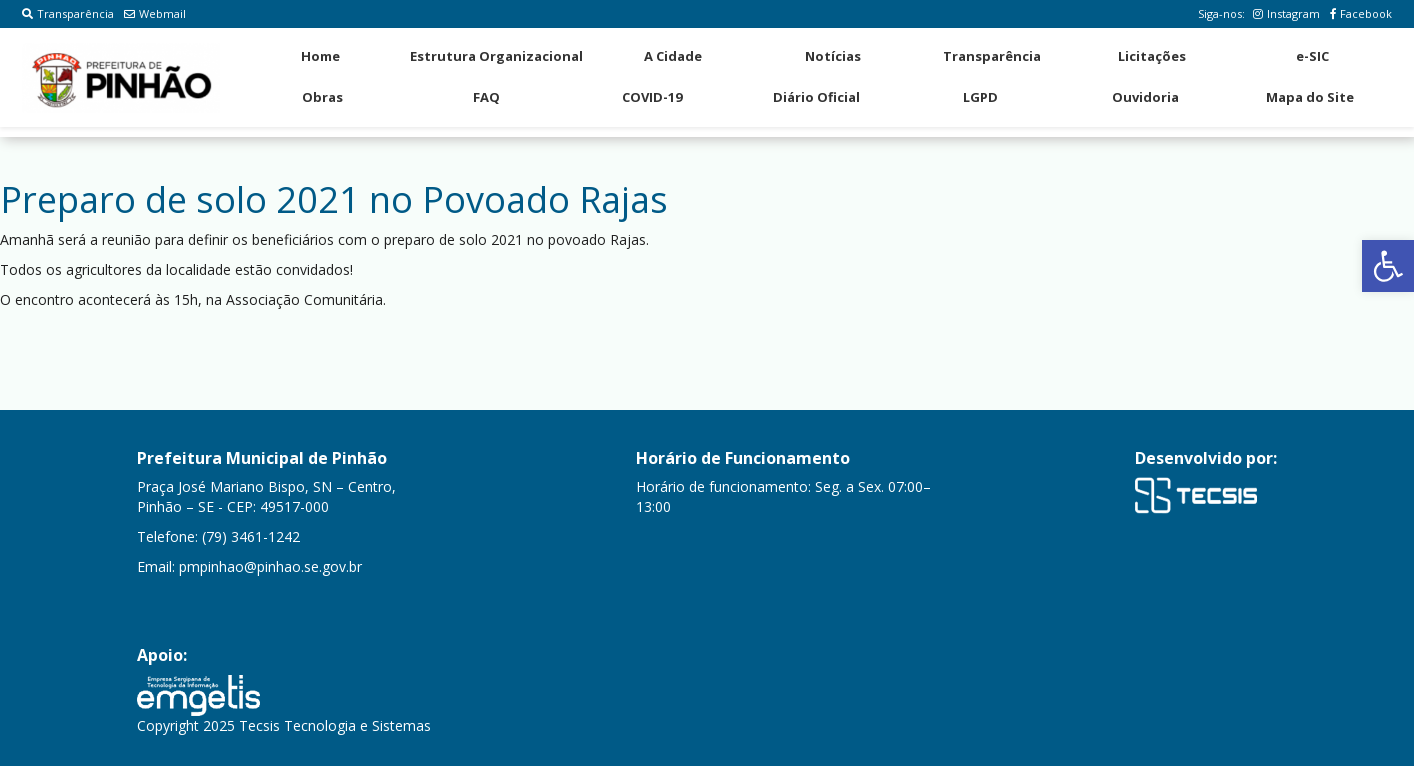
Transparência (68, 13)
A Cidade (673, 56)
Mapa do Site (1310, 97)
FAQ (486, 97)
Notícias (833, 56)
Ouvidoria (1145, 97)
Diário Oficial (816, 97)
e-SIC (1312, 56)
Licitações (1152, 56)
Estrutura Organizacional (496, 56)
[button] (1388, 266)
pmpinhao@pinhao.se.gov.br (270, 566)
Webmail (155, 13)
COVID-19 (652, 97)
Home (320, 56)
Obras (322, 97)
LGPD (980, 97)
